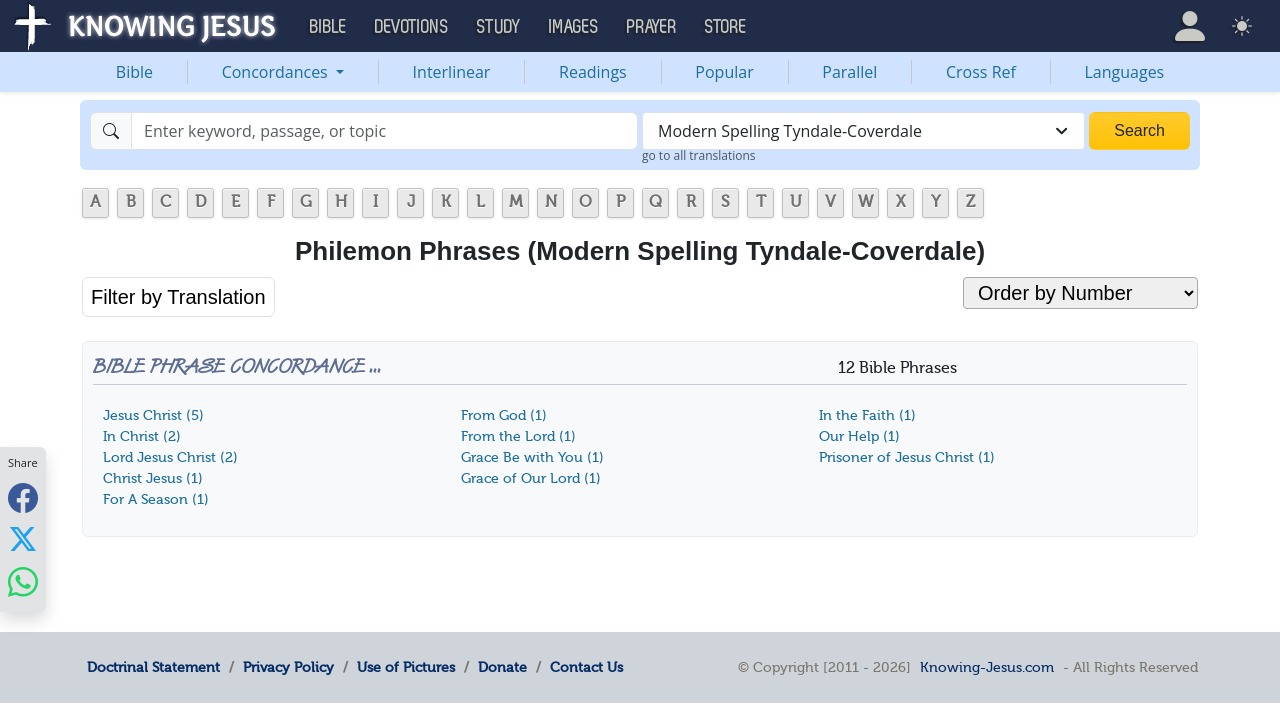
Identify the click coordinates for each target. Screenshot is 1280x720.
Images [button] (574, 27)
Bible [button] (328, 27)
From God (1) (504, 415)
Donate (502, 667)
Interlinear (452, 72)
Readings (593, 72)
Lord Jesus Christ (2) (170, 457)
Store (726, 27)
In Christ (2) (142, 436)
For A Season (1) (156, 499)
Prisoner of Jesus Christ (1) (907, 457)
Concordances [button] (277, 72)
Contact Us (586, 667)
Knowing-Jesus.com (987, 667)
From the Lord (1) (518, 436)
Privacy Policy (288, 667)
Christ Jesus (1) (153, 478)
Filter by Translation (178, 297)
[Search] (384, 131)
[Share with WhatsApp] (23, 581)
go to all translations (699, 155)
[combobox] (863, 131)
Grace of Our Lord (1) (531, 478)
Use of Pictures (406, 667)
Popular (724, 72)
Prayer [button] (652, 27)
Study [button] (499, 27)
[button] (1190, 26)
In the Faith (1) (867, 415)
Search (1139, 130)
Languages (1125, 72)
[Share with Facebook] (23, 497)
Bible (134, 72)
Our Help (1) (859, 436)
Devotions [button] (412, 27)
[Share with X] (23, 539)
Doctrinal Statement (153, 667)
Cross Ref (981, 72)
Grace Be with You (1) (532, 457)
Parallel (849, 72)
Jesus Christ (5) (153, 415)
